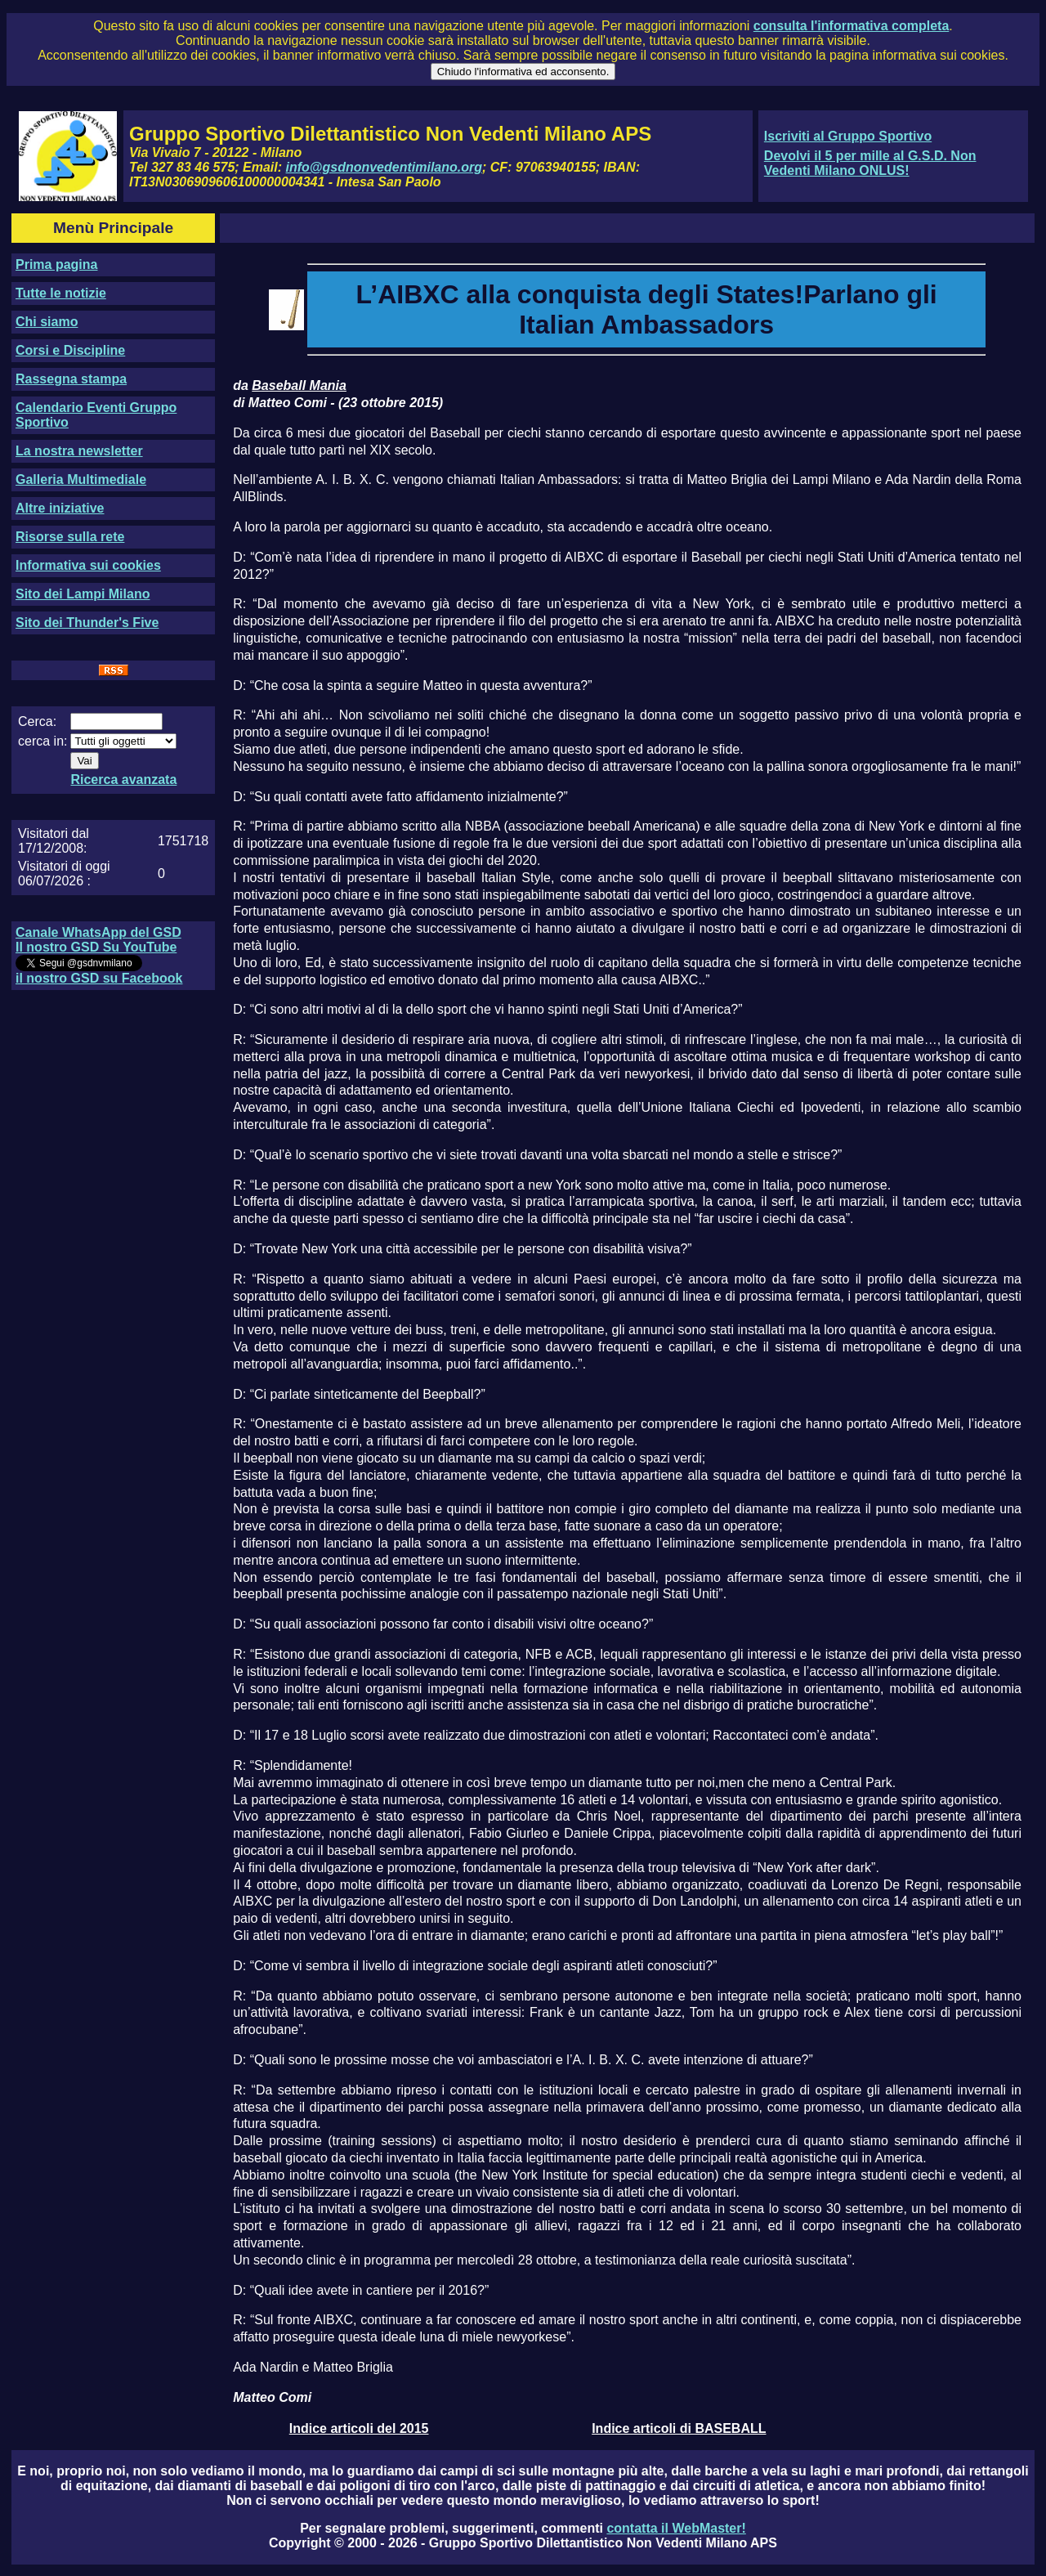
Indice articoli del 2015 (359, 2428)
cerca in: (42, 741)
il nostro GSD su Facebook (99, 978)
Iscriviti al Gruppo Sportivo (848, 136)
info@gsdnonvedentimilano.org (384, 167)
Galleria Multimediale (81, 479)
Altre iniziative (60, 508)
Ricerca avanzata (123, 779)
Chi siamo (47, 322)
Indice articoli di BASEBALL (679, 2428)
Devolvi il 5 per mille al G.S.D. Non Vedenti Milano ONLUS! (870, 163)
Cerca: (37, 721)
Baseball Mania (299, 385)
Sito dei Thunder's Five (87, 622)
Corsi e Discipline (70, 350)
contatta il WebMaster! (675, 2528)
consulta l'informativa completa (851, 26)
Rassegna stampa (71, 379)
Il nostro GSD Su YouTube (96, 947)
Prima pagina (56, 264)
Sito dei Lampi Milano (83, 594)
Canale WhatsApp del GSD (98, 932)
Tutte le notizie (61, 293)
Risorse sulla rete (70, 537)
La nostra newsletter (79, 451)
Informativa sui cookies (88, 565)
